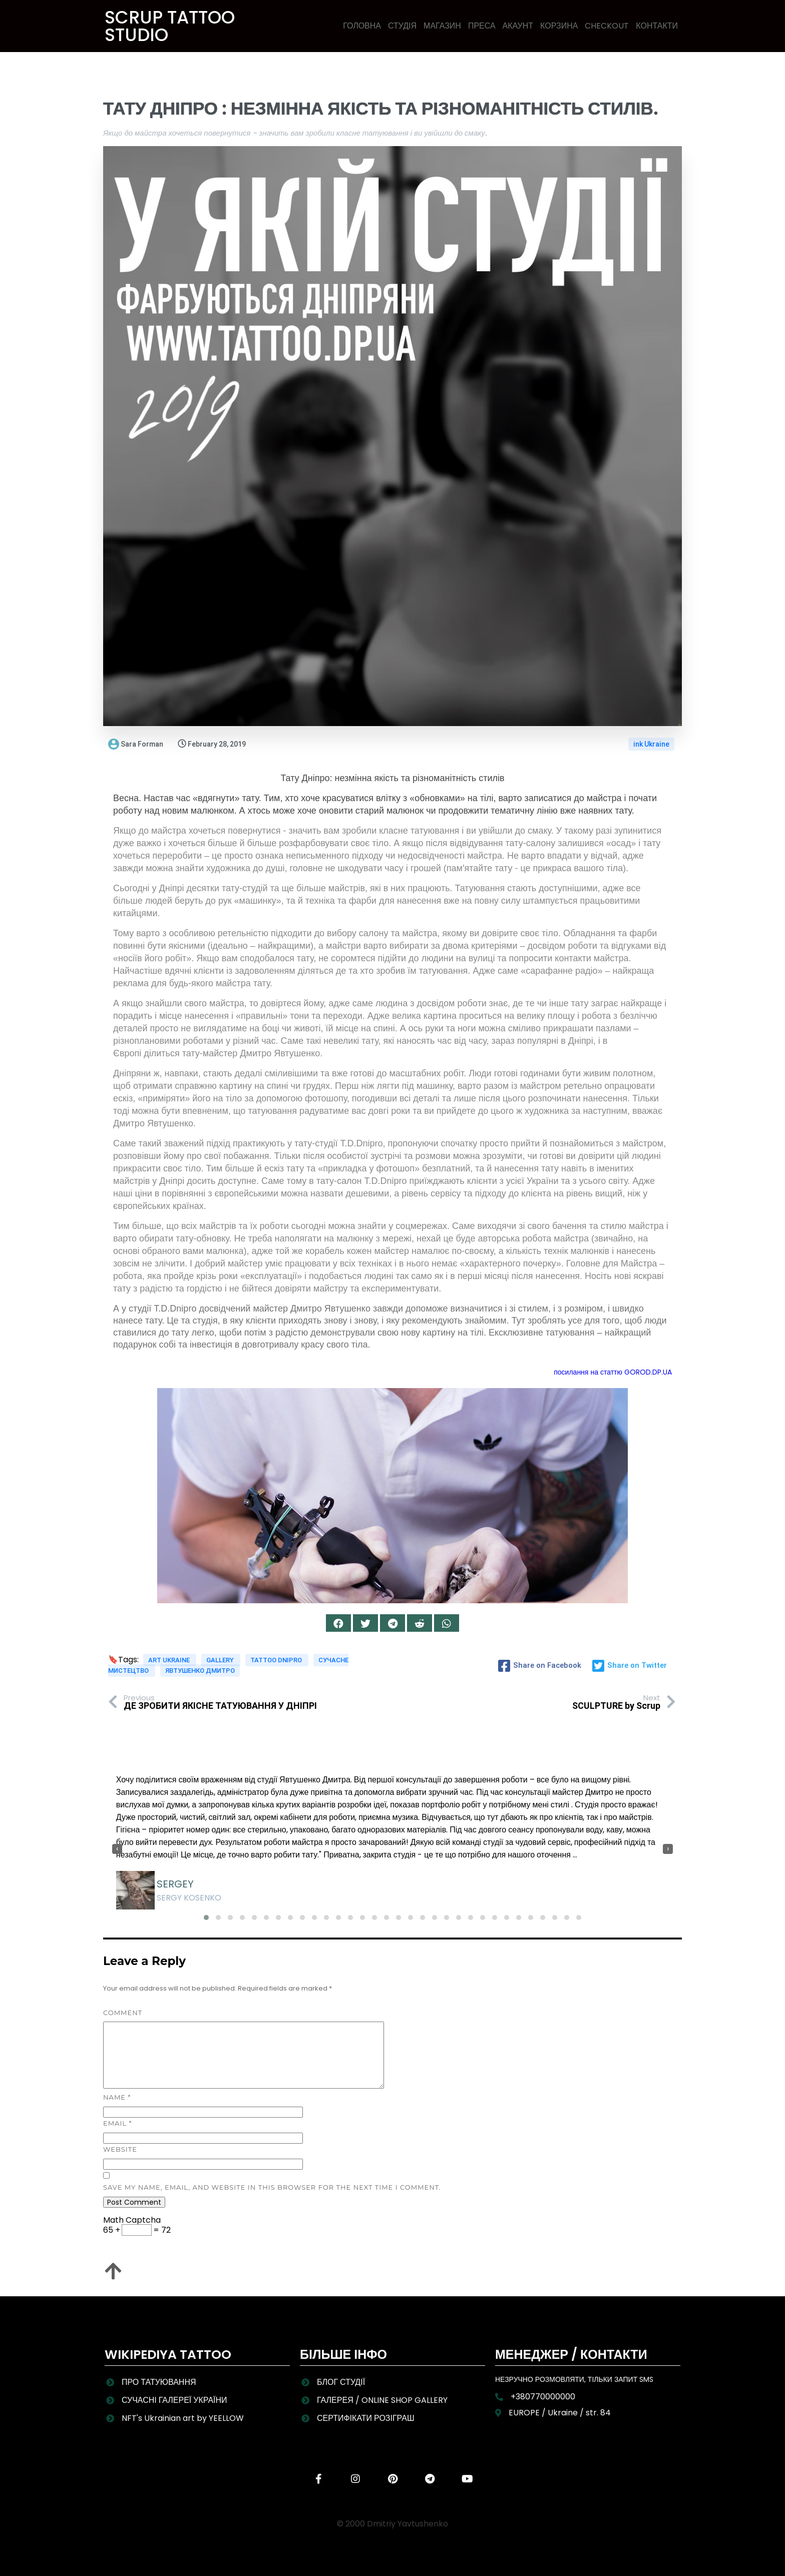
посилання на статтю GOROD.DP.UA (613, 1372)
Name (117, 2097)
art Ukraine (169, 1660)
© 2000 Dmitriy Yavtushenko (392, 2523)
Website (120, 2149)
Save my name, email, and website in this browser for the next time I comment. (272, 2187)
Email (117, 2123)
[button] (206, 1917)
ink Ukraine (651, 744)
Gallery (220, 1660)
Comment (122, 2013)
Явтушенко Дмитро (200, 1670)
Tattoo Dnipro (276, 1660)
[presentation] (117, 1849)
